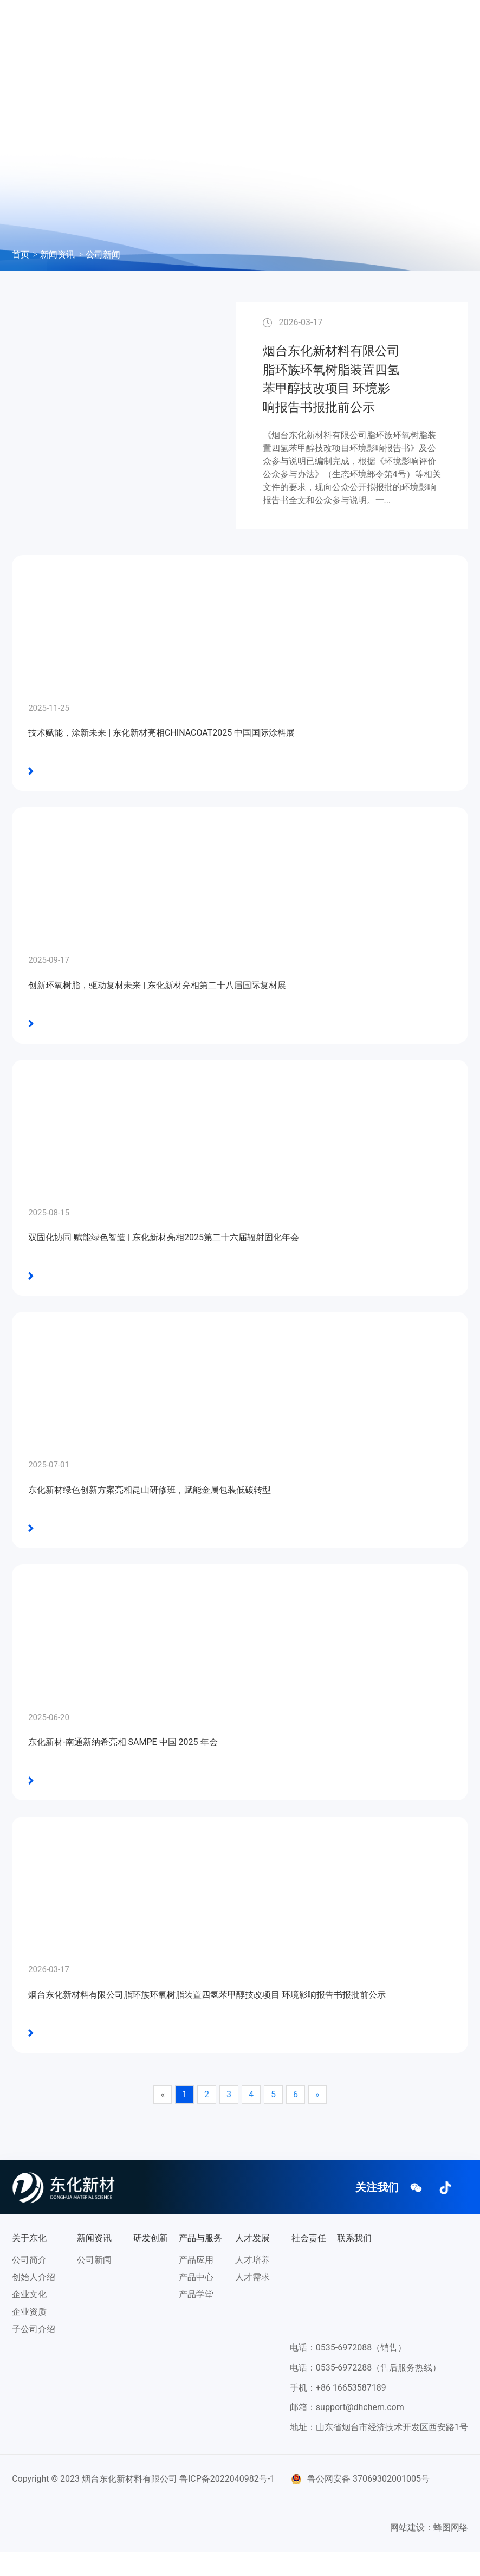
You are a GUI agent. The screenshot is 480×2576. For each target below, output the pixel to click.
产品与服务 (275, 25)
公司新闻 (103, 254)
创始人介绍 (33, 2301)
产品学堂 (196, 2318)
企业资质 (29, 2335)
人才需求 (252, 2301)
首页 (20, 254)
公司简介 (29, 2283)
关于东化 (135, 25)
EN (222, 54)
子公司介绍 (33, 2353)
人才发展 (325, 25)
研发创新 (226, 25)
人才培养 (252, 2283)
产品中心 (196, 2301)
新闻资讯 (180, 25)
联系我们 (180, 54)
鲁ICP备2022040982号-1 (227, 2502)
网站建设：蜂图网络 (429, 2551)
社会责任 (135, 54)
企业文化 (29, 2318)
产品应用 (196, 2283)
